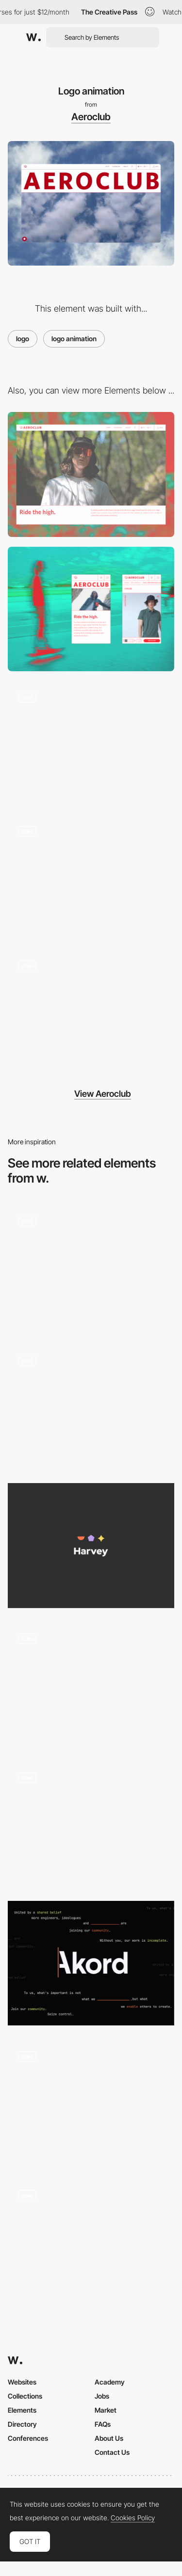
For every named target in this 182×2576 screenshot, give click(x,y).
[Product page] (91, 877)
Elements (22, 2410)
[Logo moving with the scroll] (91, 1824)
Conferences (28, 2438)
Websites (22, 2382)
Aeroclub (91, 117)
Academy (110, 2382)
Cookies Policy (133, 2517)
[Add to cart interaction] (91, 1011)
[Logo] (91, 1545)
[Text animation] (91, 743)
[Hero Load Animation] (91, 2242)
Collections (25, 2396)
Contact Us (112, 2452)
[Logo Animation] (91, 1267)
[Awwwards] (33, 37)
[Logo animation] (91, 1406)
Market (105, 2410)
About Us (109, 2438)
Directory (22, 2424)
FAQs (103, 2424)
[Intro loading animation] (91, 2102)
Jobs (102, 2396)
